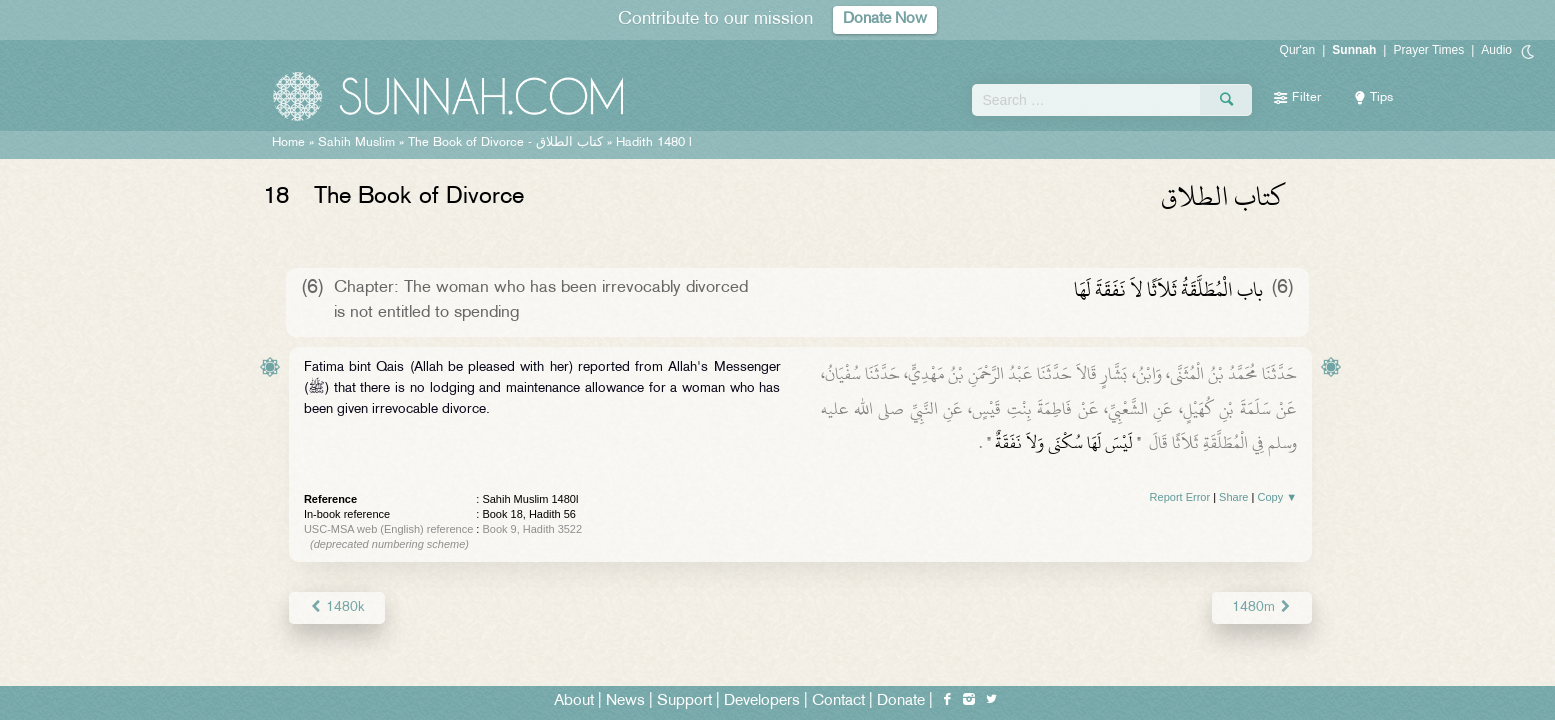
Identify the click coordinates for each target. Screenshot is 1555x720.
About (574, 701)
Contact (838, 701)
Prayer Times (1428, 50)
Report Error (1180, 497)
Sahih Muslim (356, 143)
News (625, 701)
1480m (1262, 607)
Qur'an (1298, 50)
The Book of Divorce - (505, 143)
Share (1233, 497)
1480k (337, 607)
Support (684, 701)
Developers (762, 701)
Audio (1496, 50)
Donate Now (885, 19)
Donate (901, 701)
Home (288, 143)
